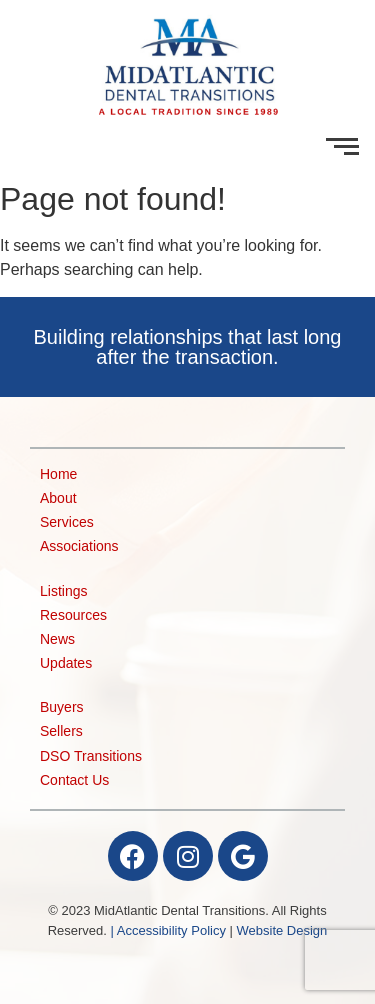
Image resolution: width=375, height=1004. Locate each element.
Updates (66, 663)
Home (58, 474)
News (57, 639)
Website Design (282, 930)
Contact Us (74, 780)
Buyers (62, 707)
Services (67, 522)
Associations (79, 546)
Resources (73, 615)
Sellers (61, 731)
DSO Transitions (91, 756)
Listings (63, 591)
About (58, 498)
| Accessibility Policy (168, 930)
